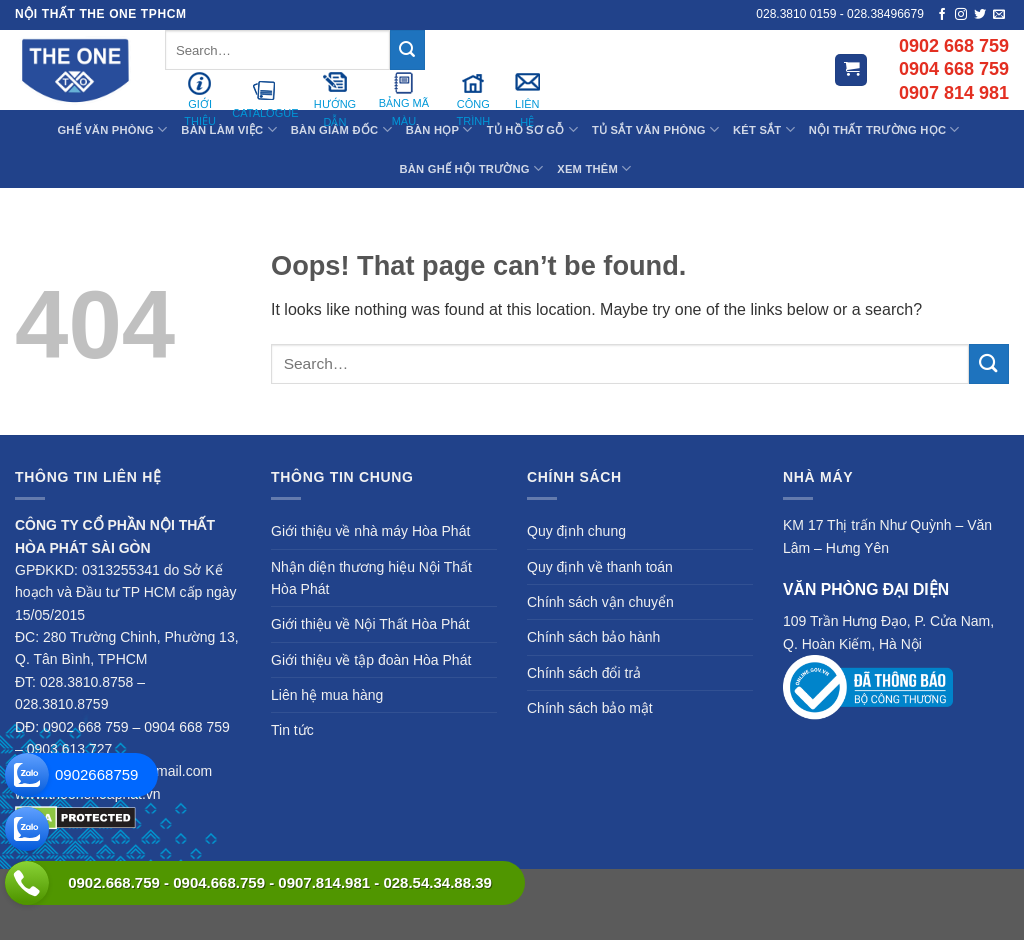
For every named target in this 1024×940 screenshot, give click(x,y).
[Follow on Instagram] (961, 15)
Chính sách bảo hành (593, 637)
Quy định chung (576, 531)
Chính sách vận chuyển (600, 602)
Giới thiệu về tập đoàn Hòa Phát (371, 660)
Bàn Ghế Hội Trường (472, 168)
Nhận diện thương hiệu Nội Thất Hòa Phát (371, 578)
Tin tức (292, 730)
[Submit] (407, 50)
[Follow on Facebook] (942, 15)
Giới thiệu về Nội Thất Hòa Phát (370, 624)
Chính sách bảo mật (590, 708)
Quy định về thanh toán (600, 567)
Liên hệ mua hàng (327, 695)
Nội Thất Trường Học (884, 129)
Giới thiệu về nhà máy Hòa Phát (370, 531)
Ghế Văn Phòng (112, 129)
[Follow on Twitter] (980, 15)
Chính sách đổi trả (584, 673)
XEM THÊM (594, 168)
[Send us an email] (999, 15)
